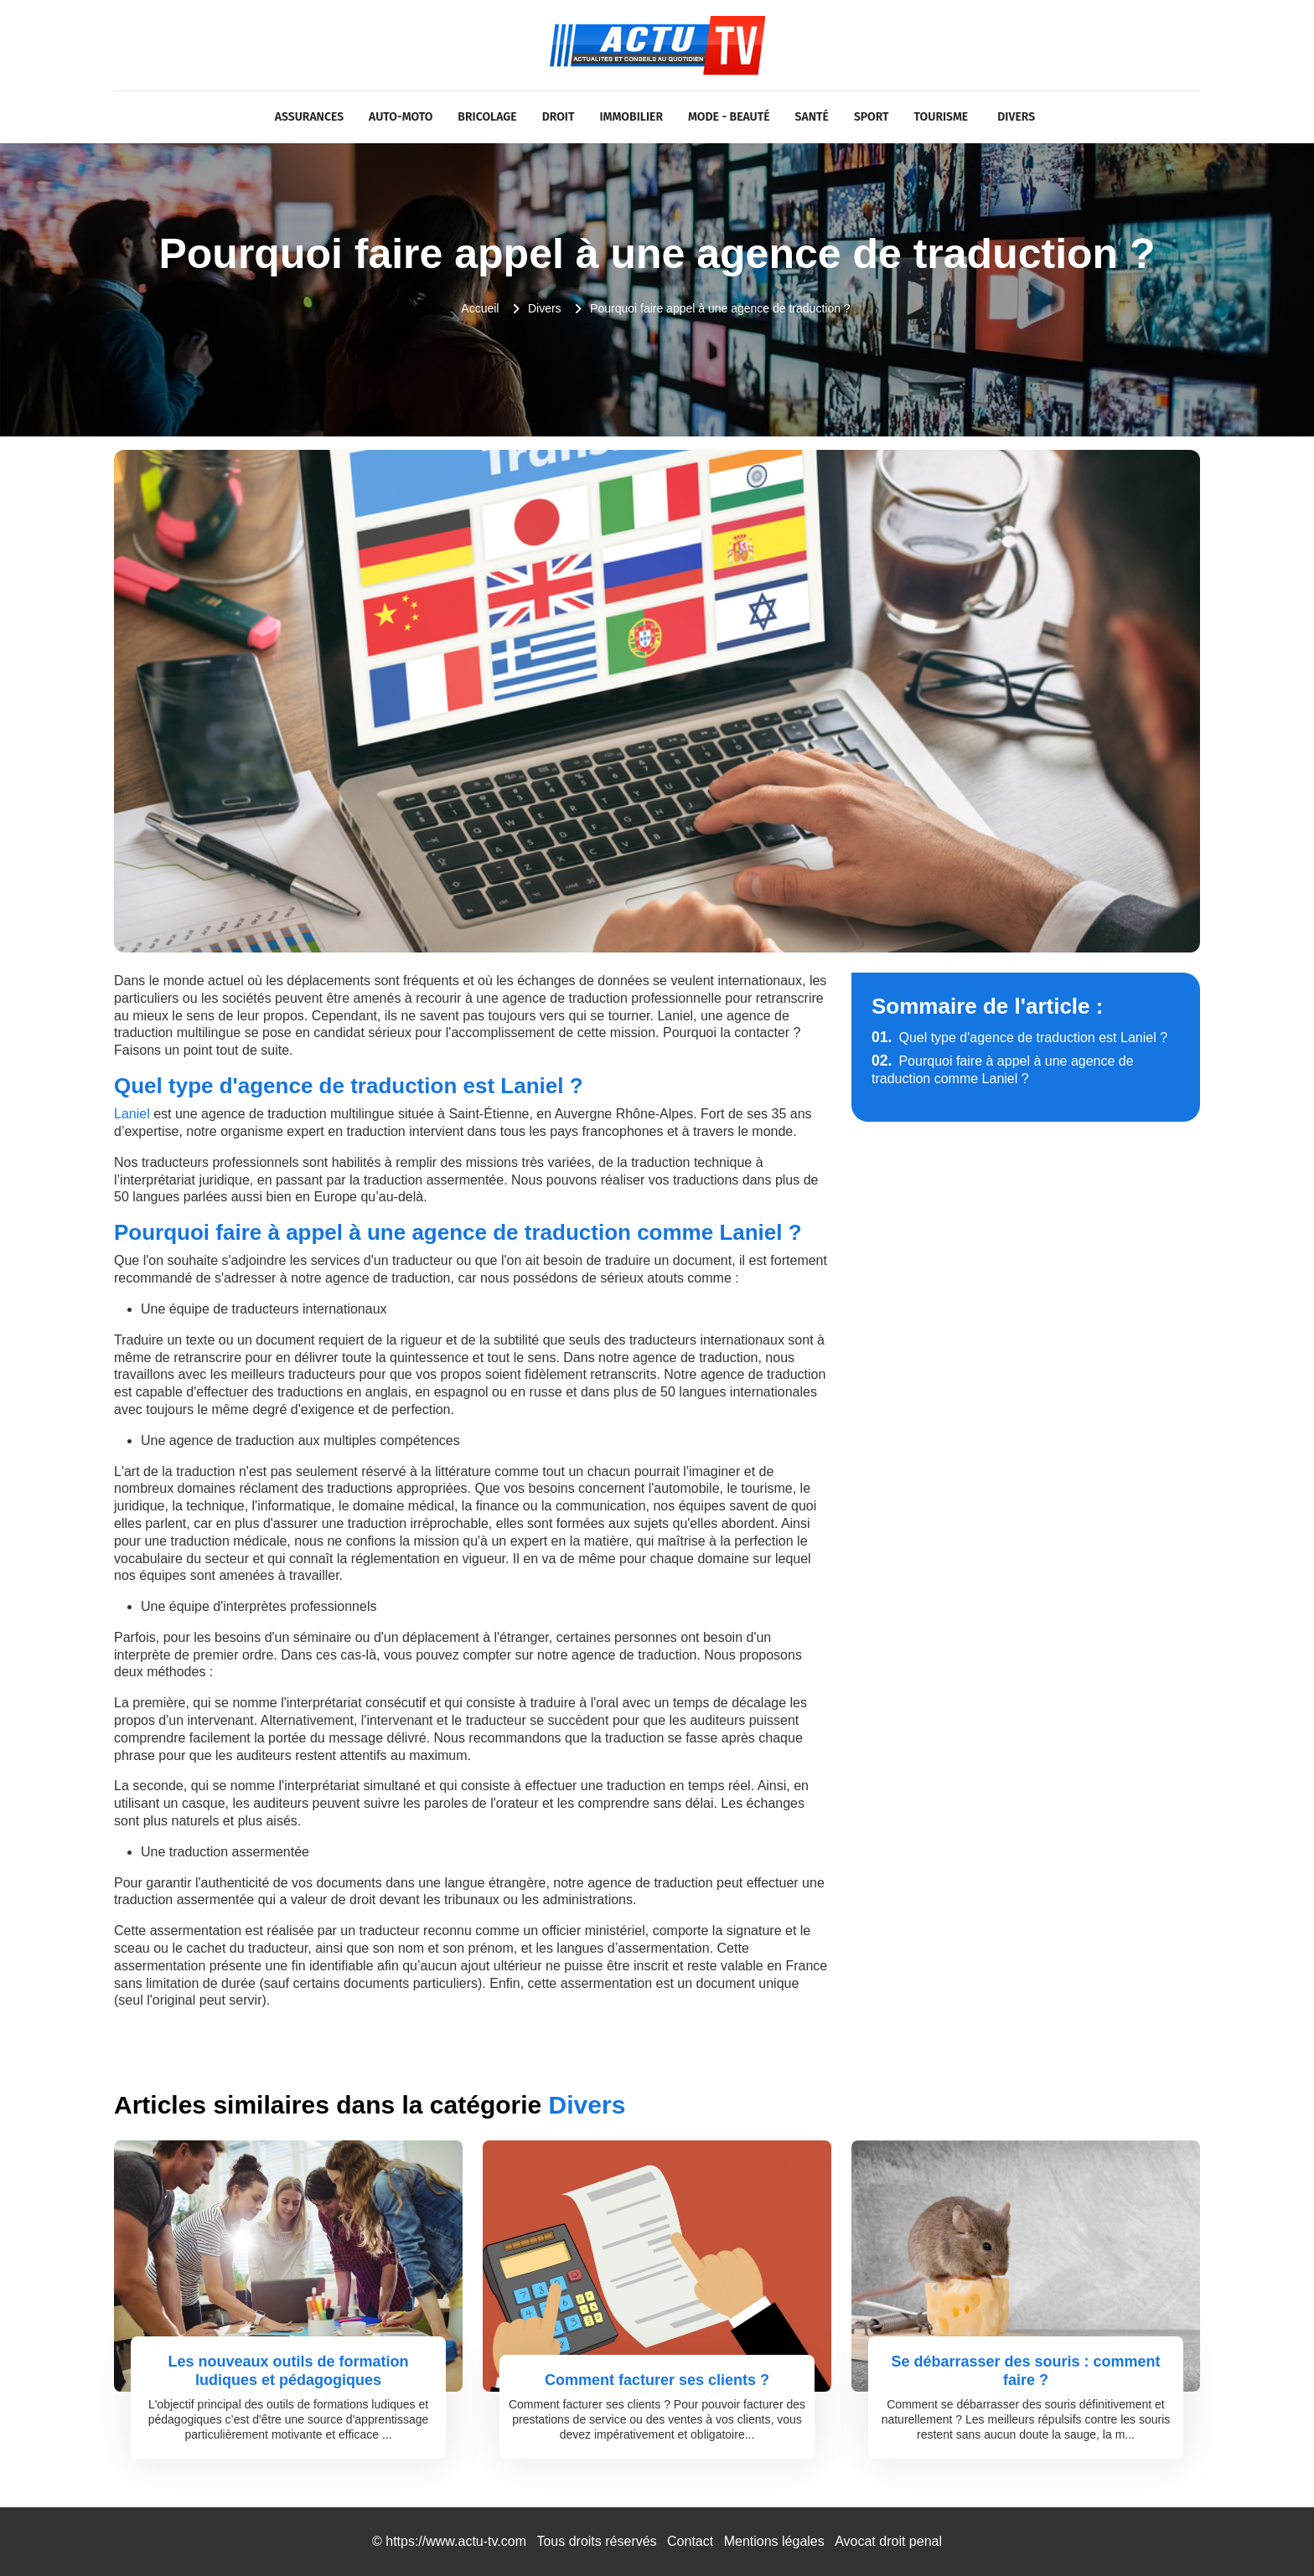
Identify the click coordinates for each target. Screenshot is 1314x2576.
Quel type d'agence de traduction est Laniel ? (1019, 1037)
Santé (812, 117)
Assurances (309, 117)
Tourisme (941, 117)
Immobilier (631, 117)
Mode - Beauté (729, 117)
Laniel (132, 1114)
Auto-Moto (400, 117)
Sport (871, 117)
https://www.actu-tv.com (455, 2541)
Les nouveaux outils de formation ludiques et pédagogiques (288, 2370)
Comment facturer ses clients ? (657, 2380)
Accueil (480, 308)
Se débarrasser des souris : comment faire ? (1025, 2370)
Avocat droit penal (888, 2541)
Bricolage (487, 117)
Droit (558, 117)
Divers (1016, 117)
